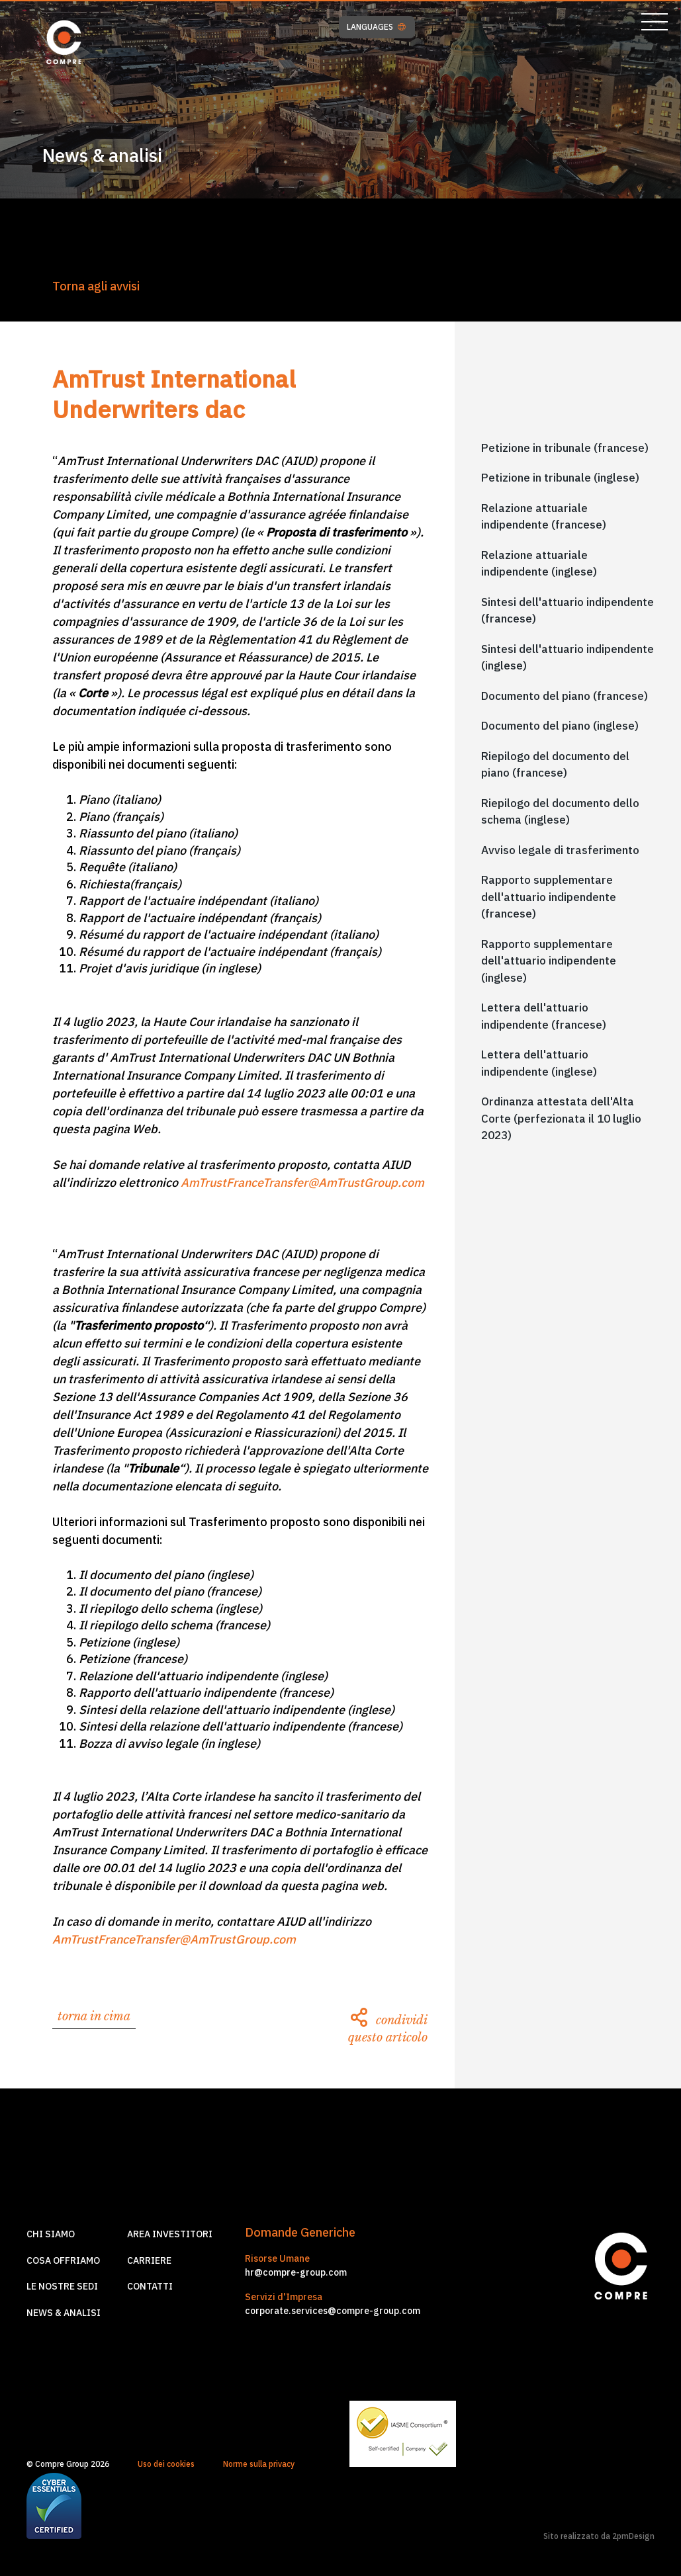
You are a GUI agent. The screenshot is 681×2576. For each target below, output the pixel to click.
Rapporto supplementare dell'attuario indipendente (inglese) (548, 961)
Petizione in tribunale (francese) (565, 448)
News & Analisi (63, 2313)
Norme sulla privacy (259, 2464)
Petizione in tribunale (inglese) (560, 477)
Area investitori (169, 2234)
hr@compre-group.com (296, 2272)
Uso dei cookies (166, 2464)
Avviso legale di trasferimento (560, 850)
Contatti (150, 2286)
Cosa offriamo (63, 2260)
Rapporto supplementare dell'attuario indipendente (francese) (548, 897)
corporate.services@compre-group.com (332, 2311)
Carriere (149, 2260)
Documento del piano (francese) (564, 696)
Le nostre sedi (62, 2286)
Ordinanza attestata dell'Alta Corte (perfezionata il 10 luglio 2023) (561, 1118)
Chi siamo (50, 2234)
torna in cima (94, 2016)
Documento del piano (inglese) (560, 725)
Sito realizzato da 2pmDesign (599, 2536)
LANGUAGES (376, 27)
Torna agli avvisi (96, 286)
